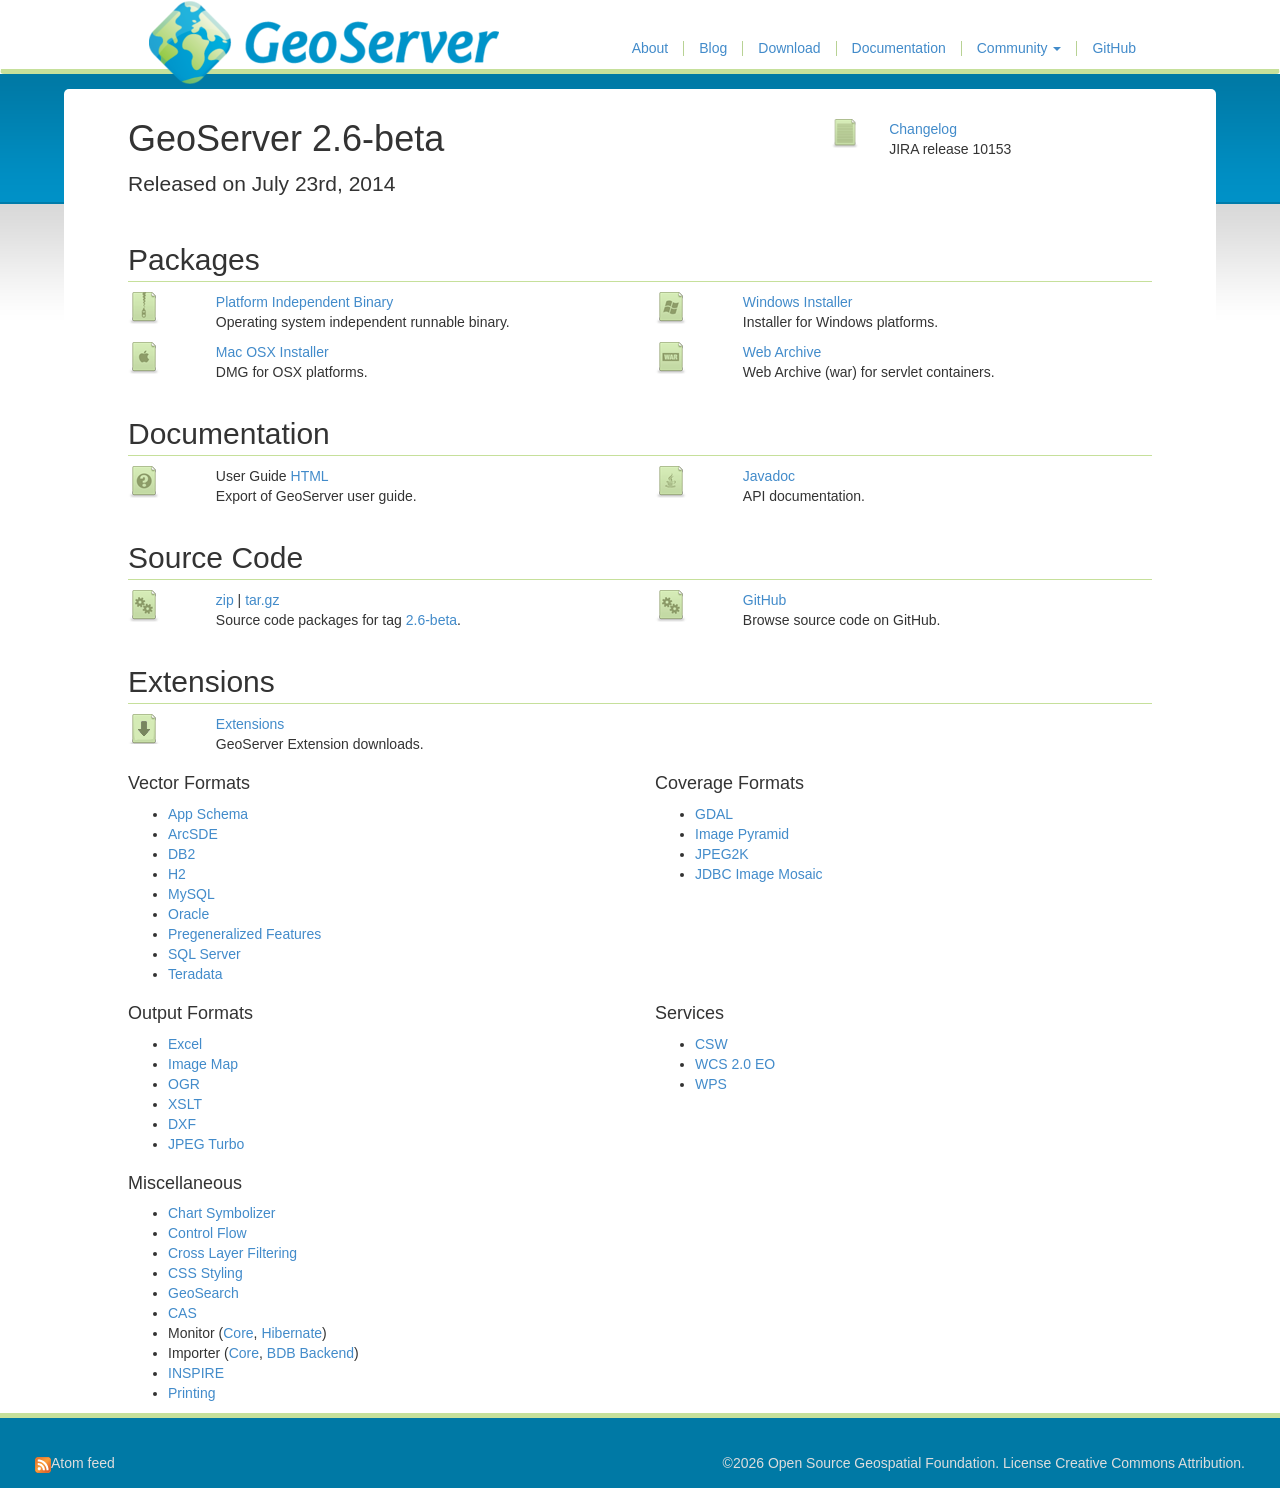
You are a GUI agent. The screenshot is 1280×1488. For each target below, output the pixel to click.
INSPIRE (196, 1373)
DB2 (181, 854)
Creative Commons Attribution (1148, 1463)
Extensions (250, 724)
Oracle (188, 914)
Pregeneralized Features (244, 934)
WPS (711, 1084)
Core (238, 1333)
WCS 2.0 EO (735, 1064)
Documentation (899, 48)
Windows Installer (798, 302)
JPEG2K (722, 854)
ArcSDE (193, 834)
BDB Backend (310, 1353)
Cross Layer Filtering (232, 1253)
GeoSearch (203, 1293)
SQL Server (204, 954)
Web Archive (782, 352)
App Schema (208, 814)
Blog (713, 48)
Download (789, 48)
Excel (185, 1044)
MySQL (191, 894)
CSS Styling (205, 1273)
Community (1019, 48)
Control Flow (207, 1233)
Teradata (195, 974)
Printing (191, 1393)
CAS (182, 1313)
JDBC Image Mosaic (759, 874)
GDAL (714, 814)
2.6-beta (431, 620)
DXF (182, 1124)
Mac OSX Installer (272, 352)
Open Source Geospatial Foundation (881, 1463)
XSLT (185, 1104)
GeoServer (207, 26)
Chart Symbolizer (221, 1213)
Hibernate (291, 1333)
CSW (711, 1044)
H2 (177, 874)
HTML (310, 476)
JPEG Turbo (206, 1144)
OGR (184, 1084)
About (650, 48)
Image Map (203, 1064)
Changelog (923, 129)
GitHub (1114, 48)
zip (225, 600)
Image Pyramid (742, 834)
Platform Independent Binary (304, 302)
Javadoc (769, 476)
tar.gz (262, 600)
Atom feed (75, 1463)
